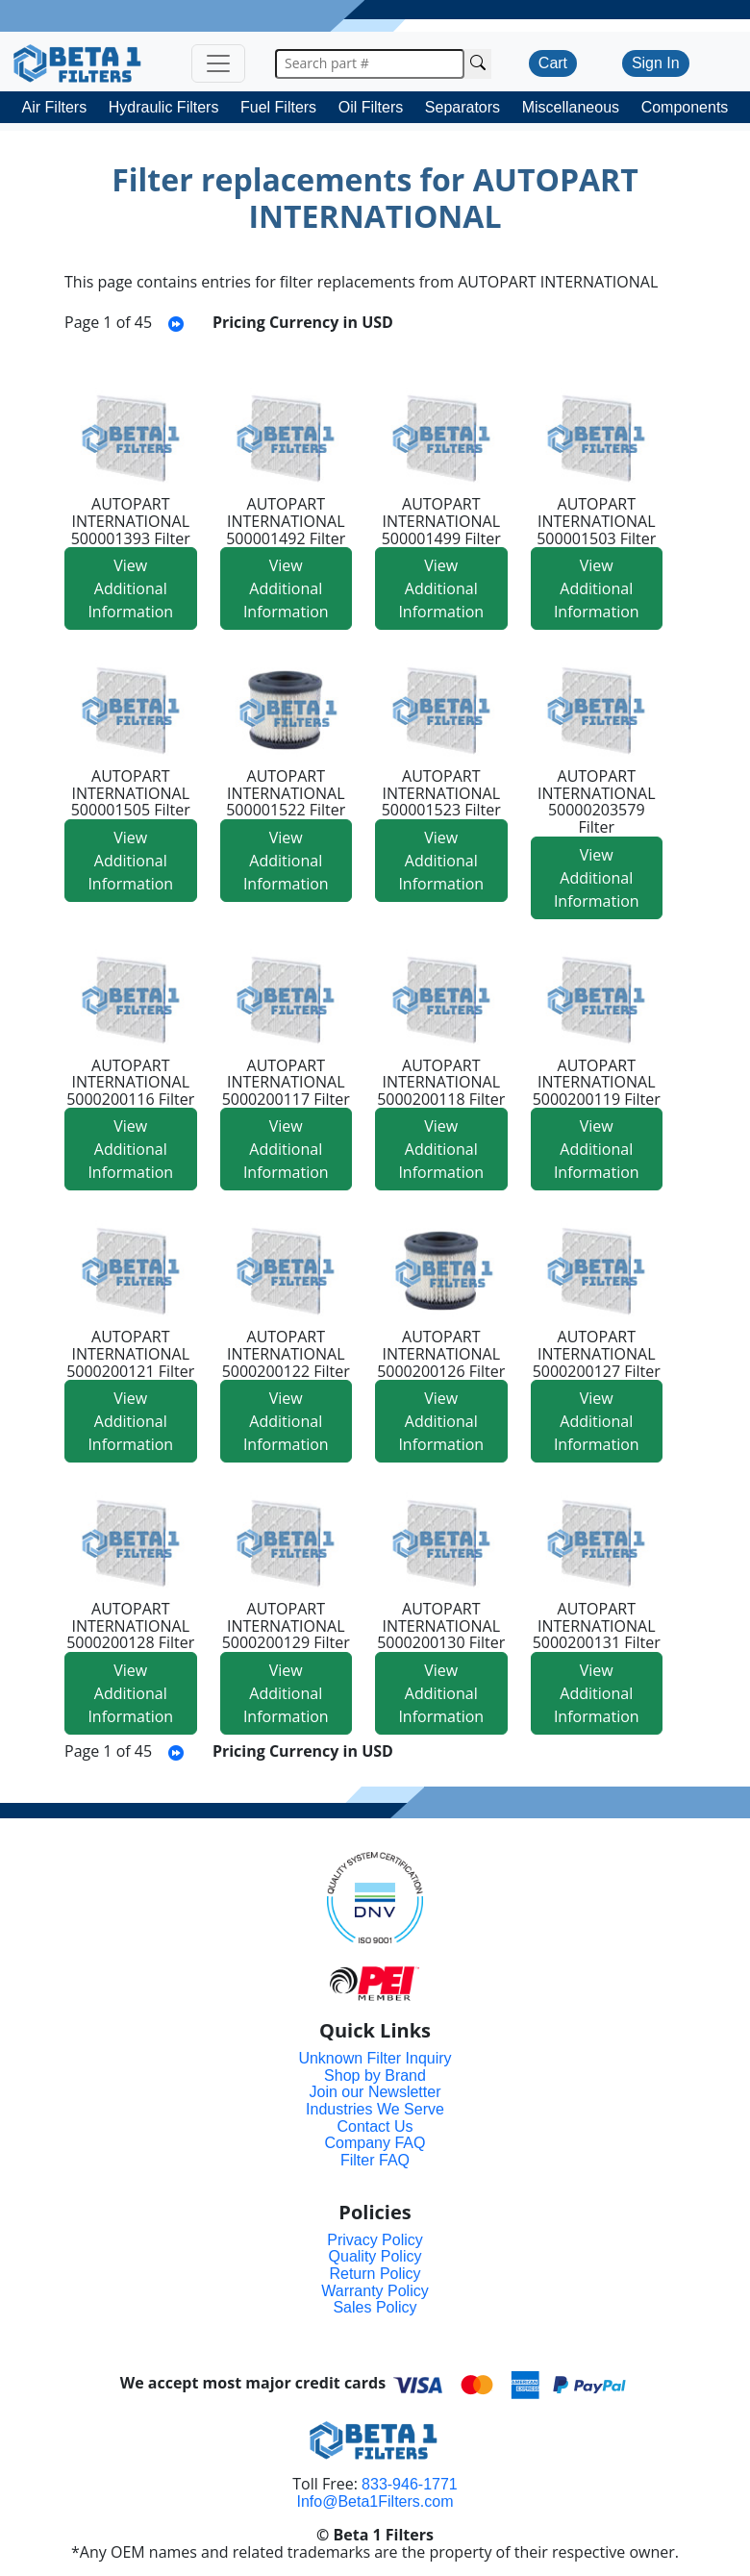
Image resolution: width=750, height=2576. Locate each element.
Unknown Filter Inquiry (374, 2058)
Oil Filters (371, 107)
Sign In (656, 63)
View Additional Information (130, 588)
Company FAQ (375, 2143)
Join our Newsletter (375, 2092)
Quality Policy (375, 2256)
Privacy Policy (375, 2240)
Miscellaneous (570, 107)
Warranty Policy (374, 2291)
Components (685, 107)
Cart (552, 63)
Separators (462, 107)
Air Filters (55, 107)
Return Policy (374, 2273)
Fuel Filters (278, 107)
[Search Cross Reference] (477, 64)
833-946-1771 (410, 2484)
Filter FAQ (375, 2160)
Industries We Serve (375, 2109)
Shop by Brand (375, 2075)
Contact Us (374, 2126)
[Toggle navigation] (218, 63)
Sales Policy (374, 2307)
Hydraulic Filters (164, 107)
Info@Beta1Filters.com (375, 2501)
